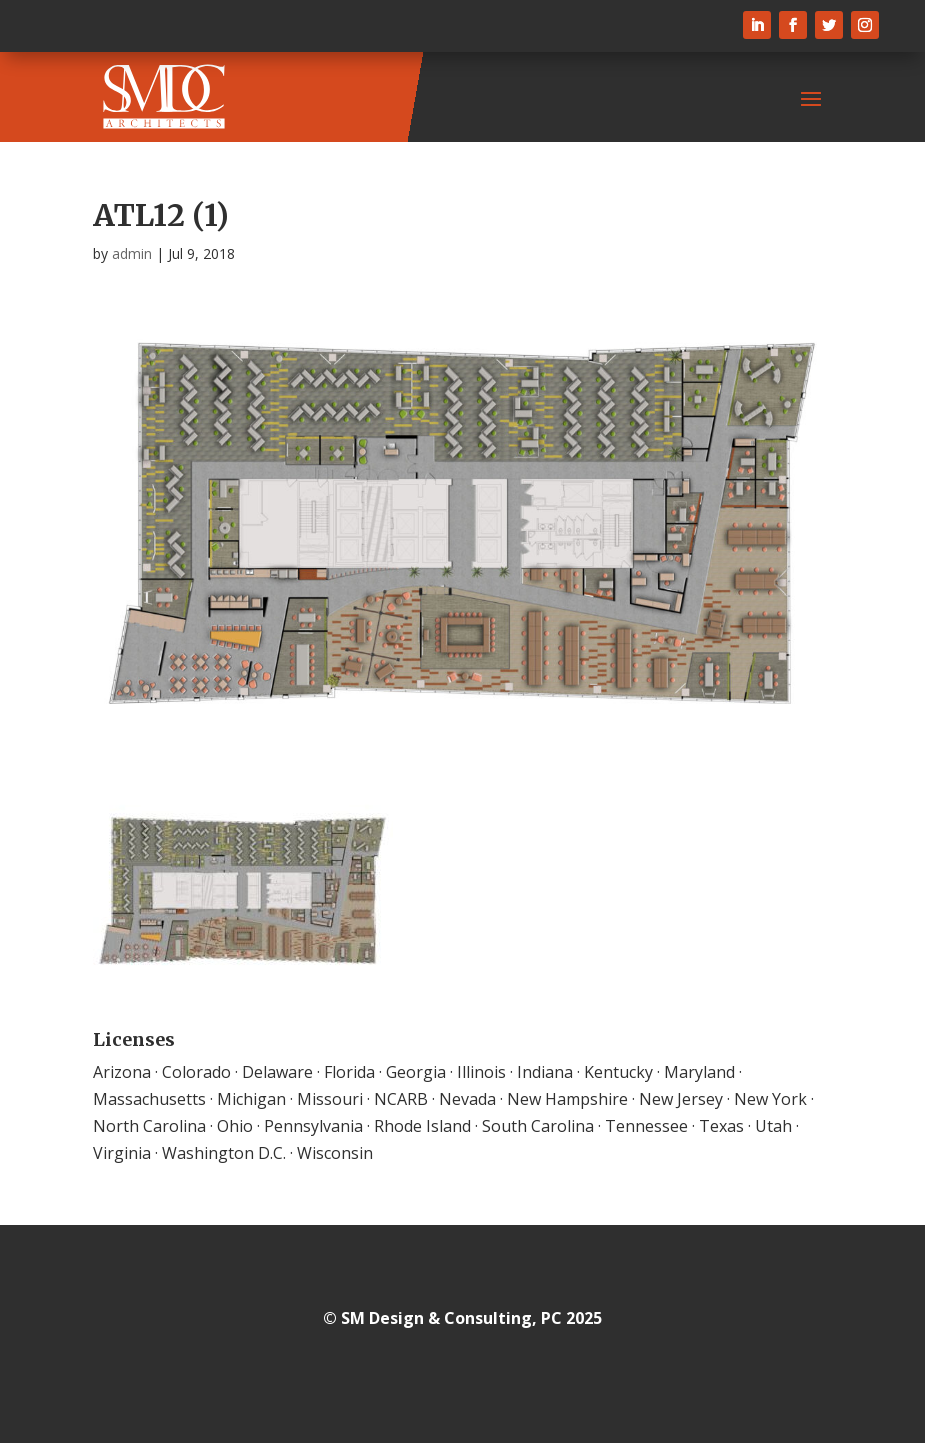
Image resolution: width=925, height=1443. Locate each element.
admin (132, 253)
